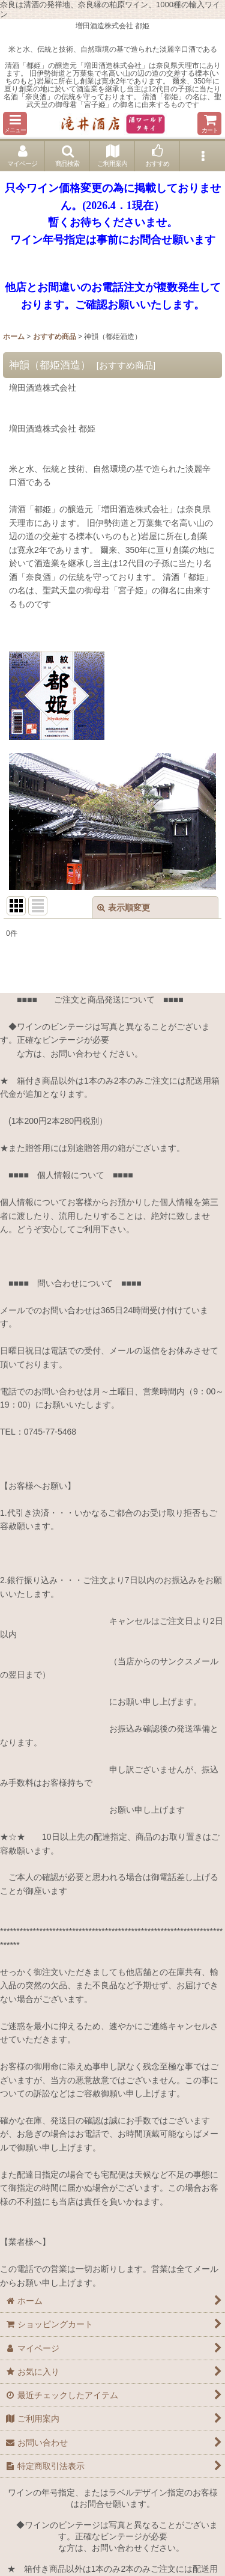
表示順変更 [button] (123, 907)
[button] (15, 123)
